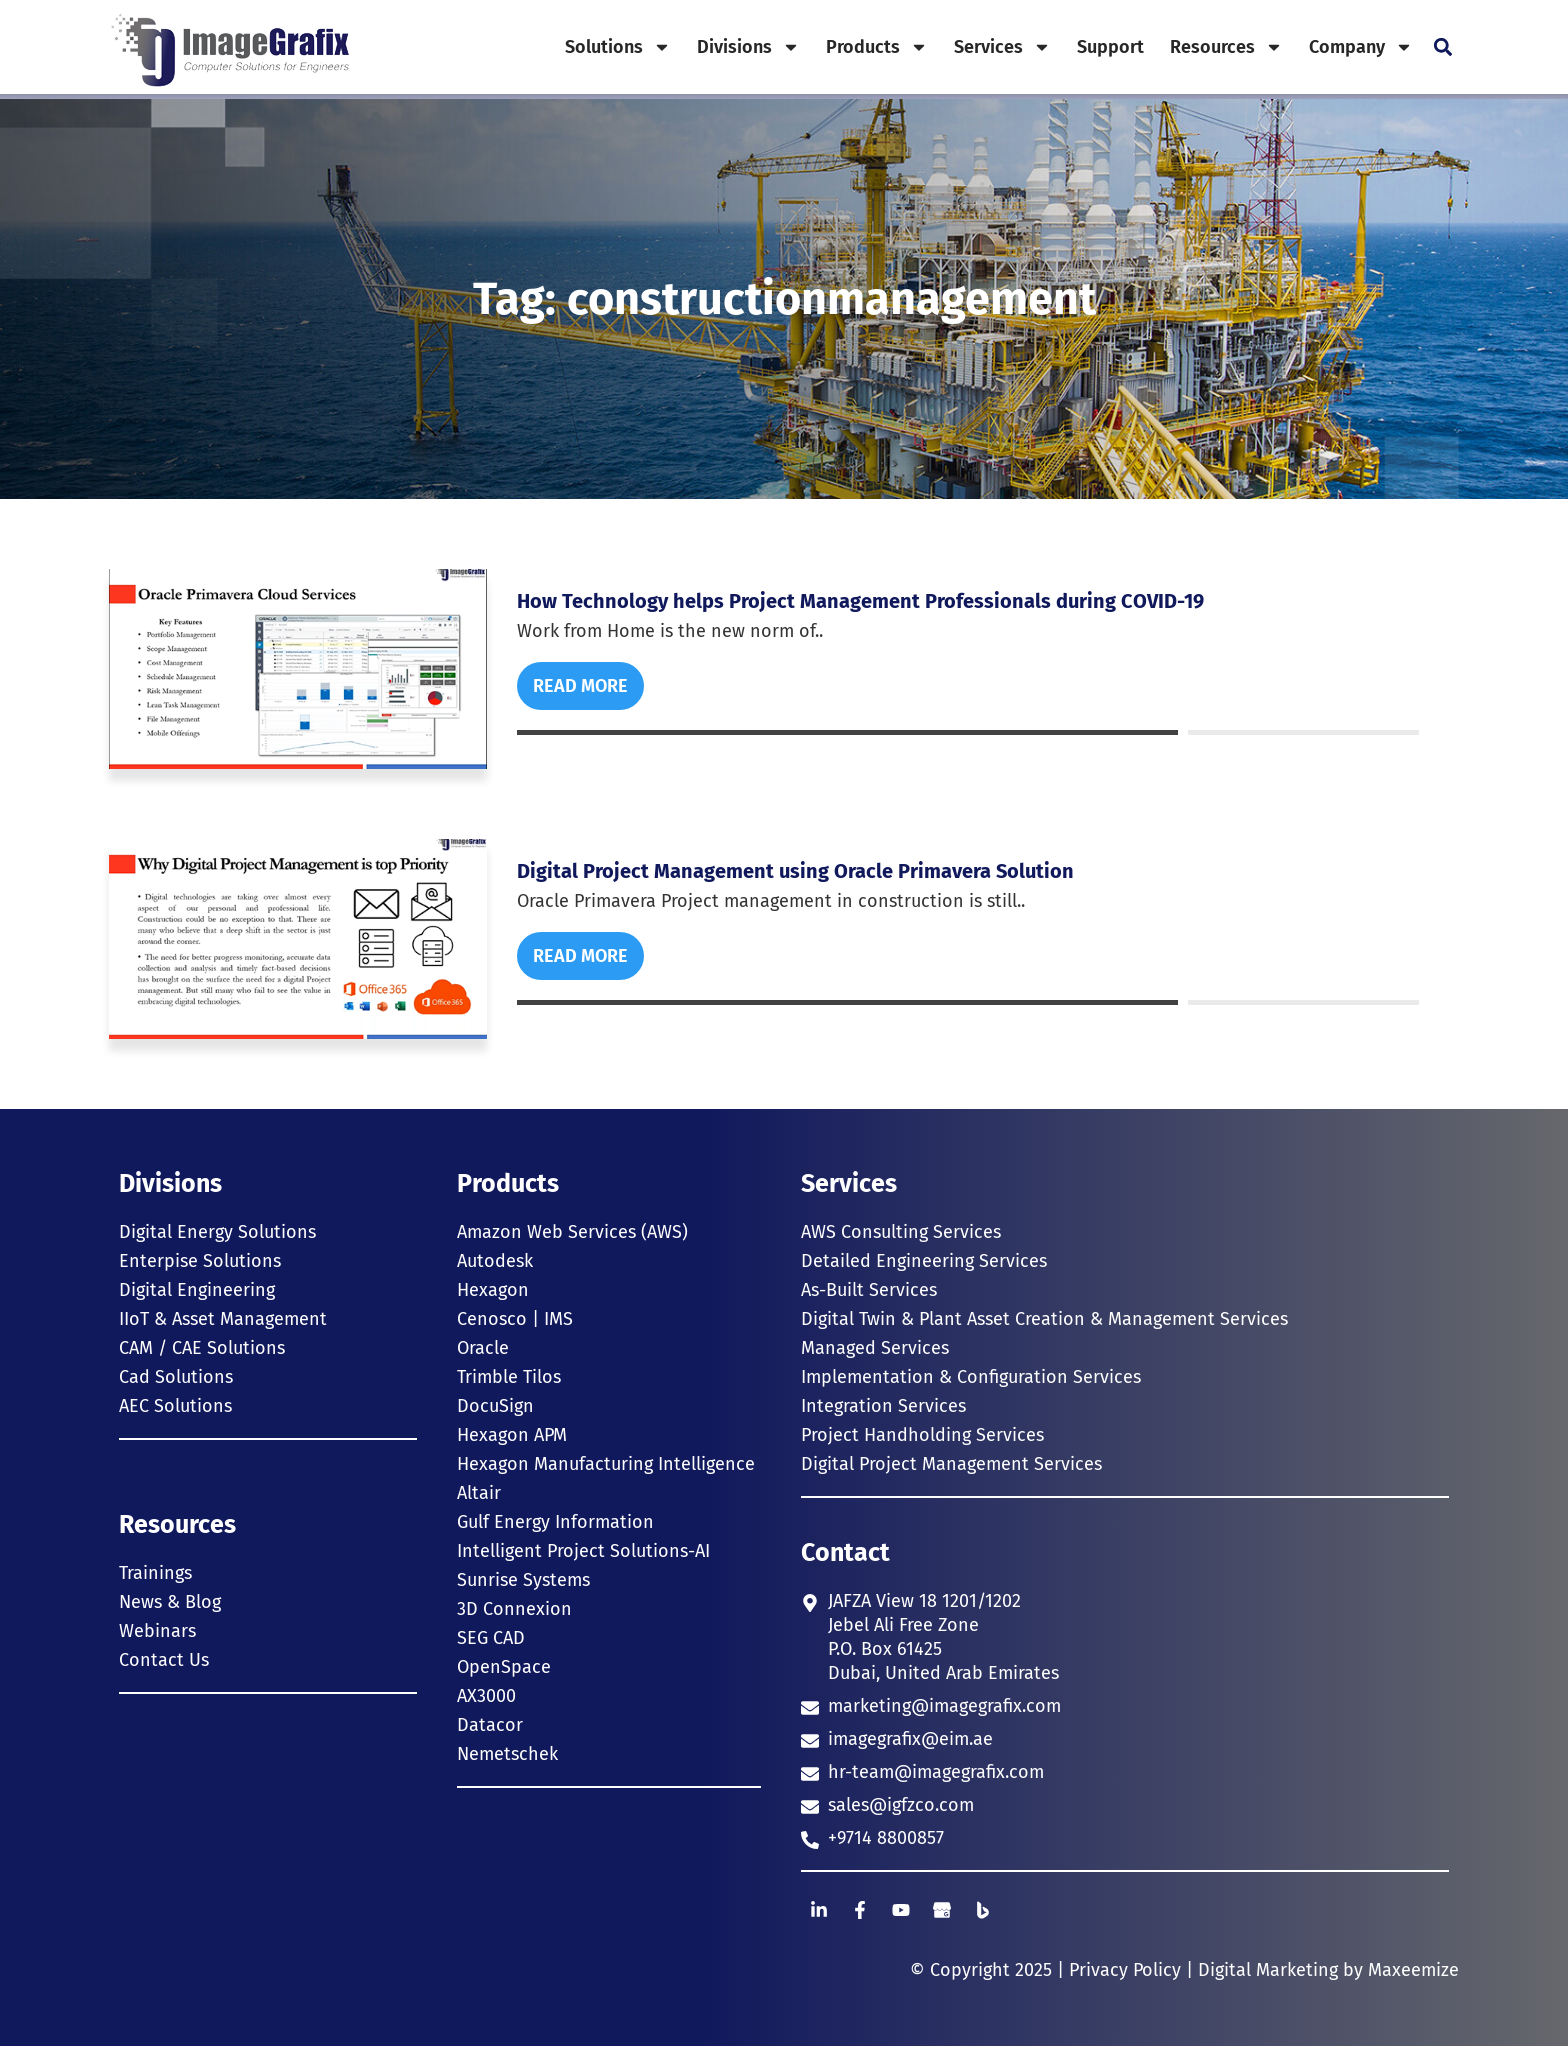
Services (1002, 47)
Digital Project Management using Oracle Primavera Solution (795, 871)
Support (1110, 47)
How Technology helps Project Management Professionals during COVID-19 (860, 601)
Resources (1226, 47)
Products (877, 47)
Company (1361, 47)
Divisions (748, 47)
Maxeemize (1413, 1970)
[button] (1442, 47)
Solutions (618, 47)
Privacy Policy (1125, 1970)
